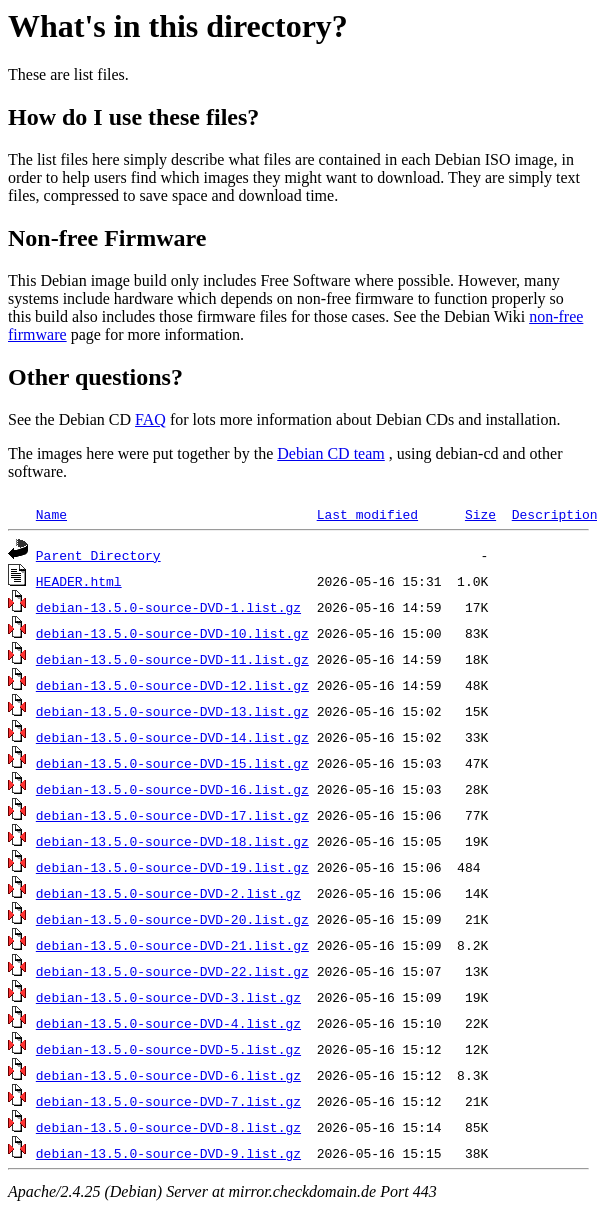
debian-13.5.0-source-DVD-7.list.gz (168, 1101)
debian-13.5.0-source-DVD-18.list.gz (172, 841)
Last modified (367, 514)
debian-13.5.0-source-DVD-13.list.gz (172, 711)
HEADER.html (79, 581)
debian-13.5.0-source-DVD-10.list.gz (172, 633)
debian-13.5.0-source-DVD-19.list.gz (172, 867)
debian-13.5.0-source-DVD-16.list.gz (172, 789)
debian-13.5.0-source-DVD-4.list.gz (168, 1023)
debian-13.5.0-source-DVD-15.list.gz (172, 763)
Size (480, 514)
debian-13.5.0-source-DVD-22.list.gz (172, 971)
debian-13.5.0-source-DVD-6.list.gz (168, 1075)
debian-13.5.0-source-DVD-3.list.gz (168, 997)
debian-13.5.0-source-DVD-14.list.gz (172, 737)
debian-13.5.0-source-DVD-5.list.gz (168, 1049)
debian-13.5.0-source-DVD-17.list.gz (172, 815)
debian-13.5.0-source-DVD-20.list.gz (172, 919)
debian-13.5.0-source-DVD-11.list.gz (172, 659)
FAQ (150, 419)
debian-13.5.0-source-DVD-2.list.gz (168, 893)
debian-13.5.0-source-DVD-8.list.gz (168, 1127)
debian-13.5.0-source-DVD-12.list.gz (172, 685)
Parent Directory (98, 555)
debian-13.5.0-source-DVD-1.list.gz (168, 607)
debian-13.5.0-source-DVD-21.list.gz (172, 945)
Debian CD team (331, 453)
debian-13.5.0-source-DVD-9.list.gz (168, 1153)
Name (51, 514)
